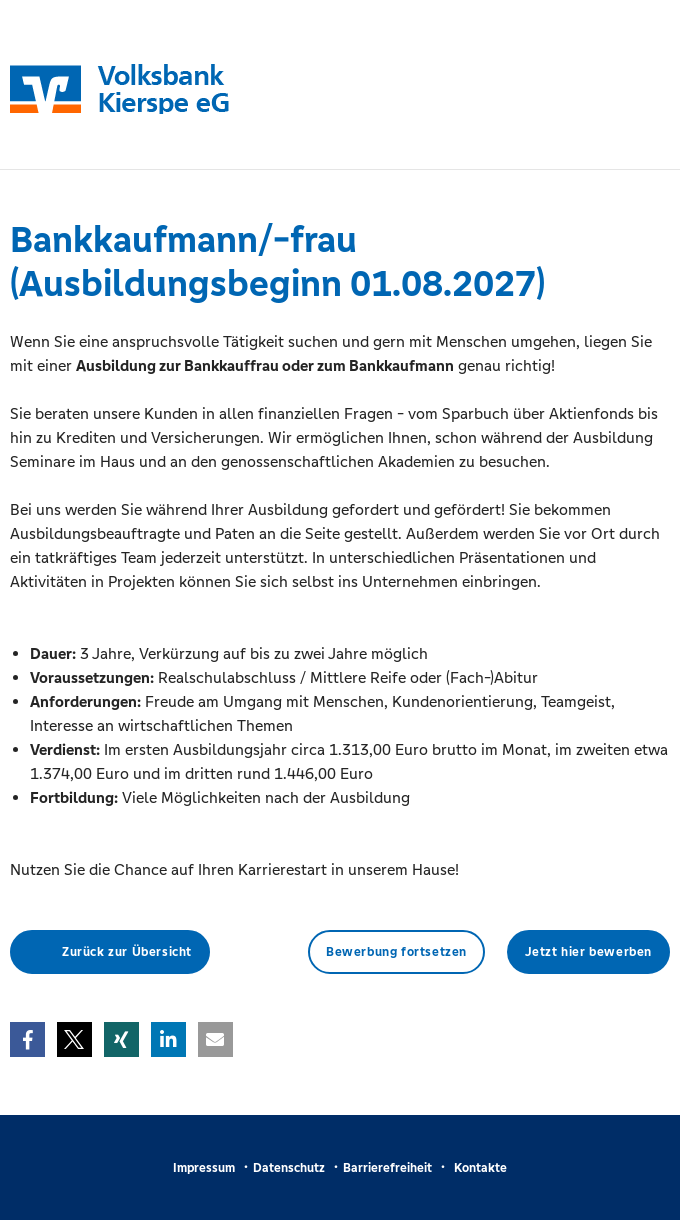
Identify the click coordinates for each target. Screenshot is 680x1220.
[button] (27, 1039)
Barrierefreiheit (387, 1168)
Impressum (204, 1168)
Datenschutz (289, 1168)
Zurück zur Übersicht (127, 952)
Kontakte (480, 1168)
